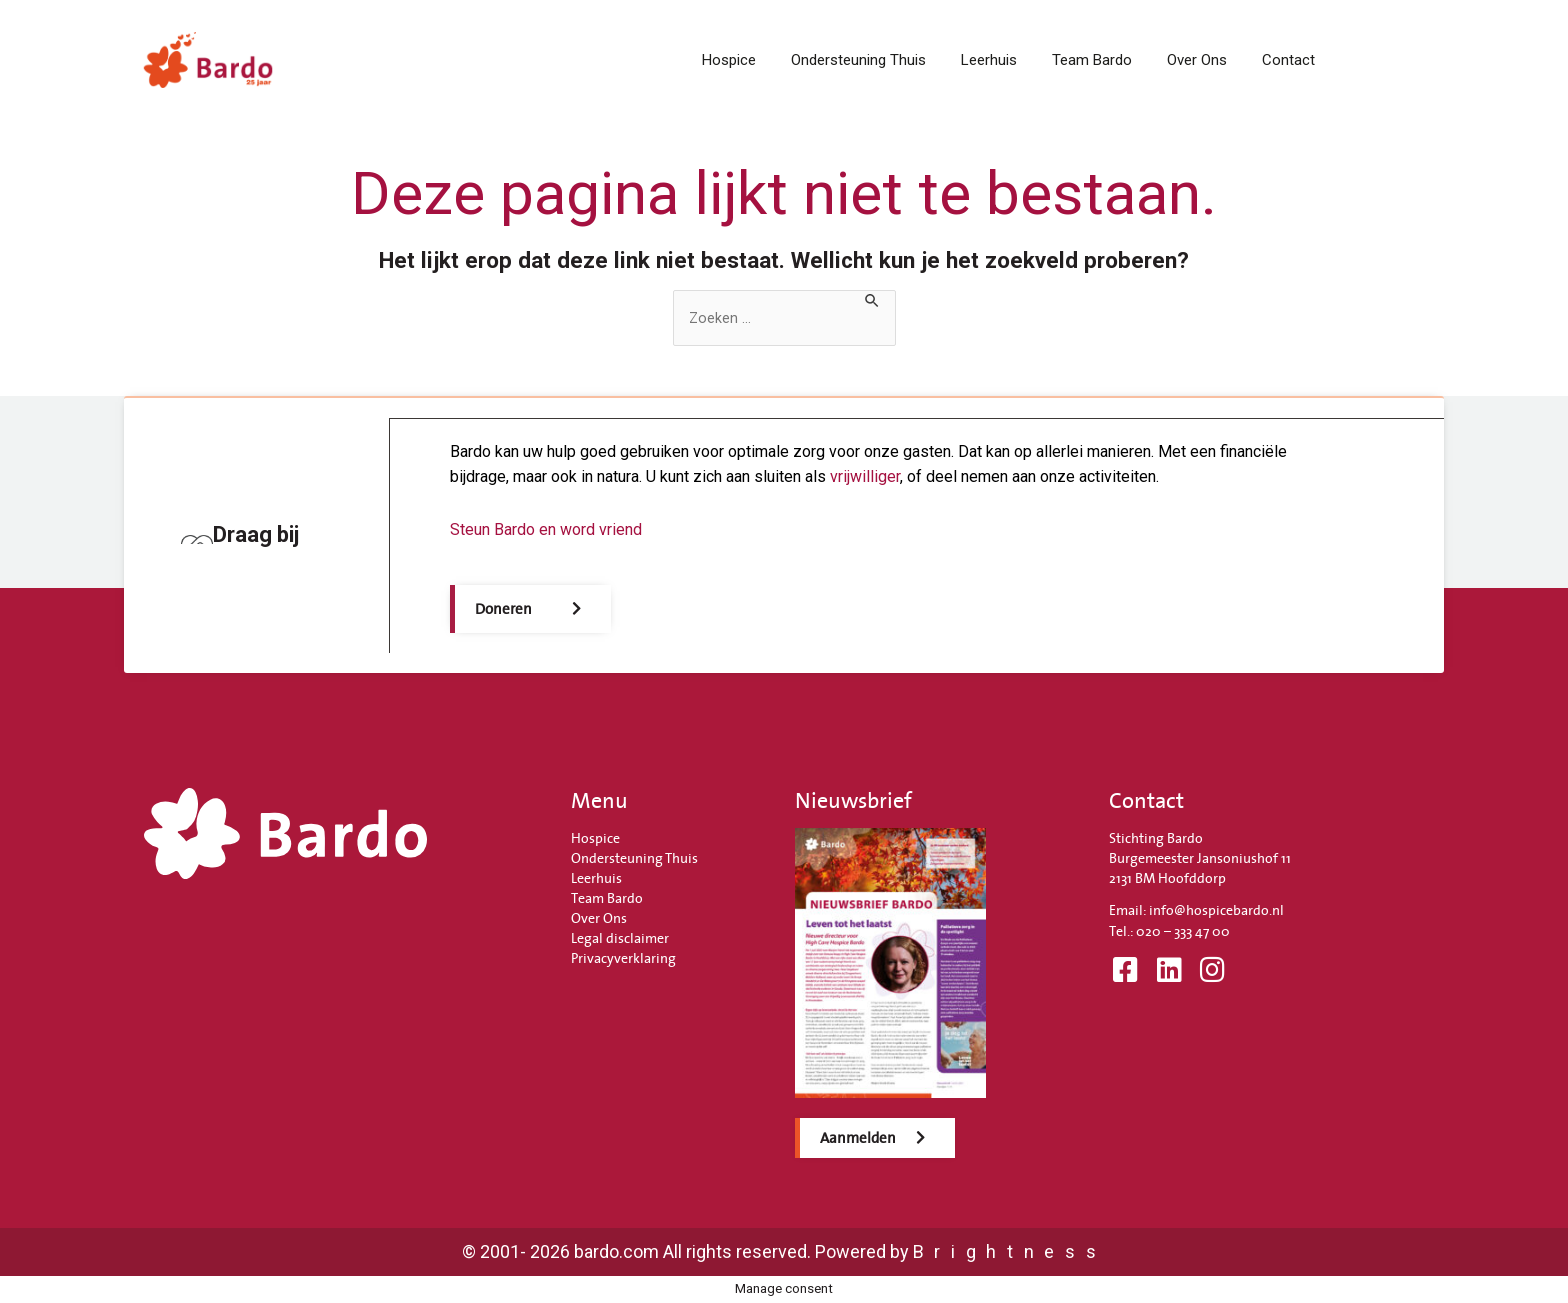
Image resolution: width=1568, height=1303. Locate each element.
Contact (1288, 60)
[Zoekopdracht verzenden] (879, 300)
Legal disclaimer (620, 938)
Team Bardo (1092, 60)
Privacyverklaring (623, 958)
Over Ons (1197, 60)
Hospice (729, 60)
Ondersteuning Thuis (858, 60)
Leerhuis (989, 60)
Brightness (1009, 1251)
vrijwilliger (866, 476)
